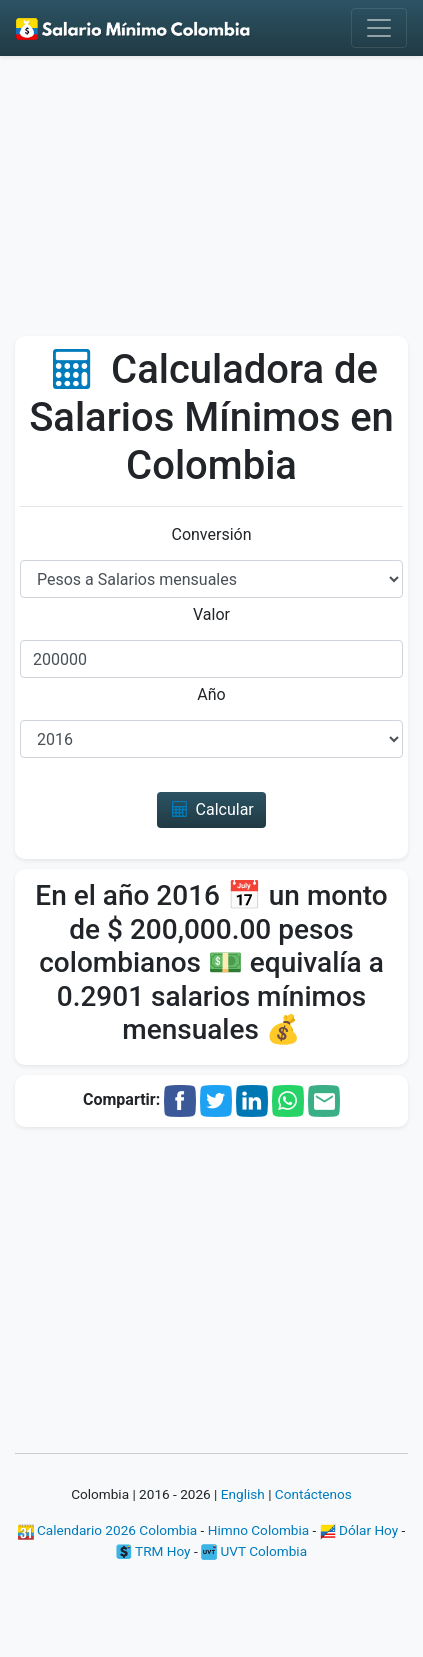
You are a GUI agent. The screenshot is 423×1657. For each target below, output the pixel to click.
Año (211, 694)
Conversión (211, 534)
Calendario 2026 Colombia (108, 1530)
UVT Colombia (254, 1551)
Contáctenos (313, 1494)
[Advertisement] (211, 203)
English (243, 1494)
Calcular (211, 809)
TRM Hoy (153, 1551)
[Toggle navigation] (379, 28)
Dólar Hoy (359, 1530)
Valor (211, 614)
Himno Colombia (258, 1530)
